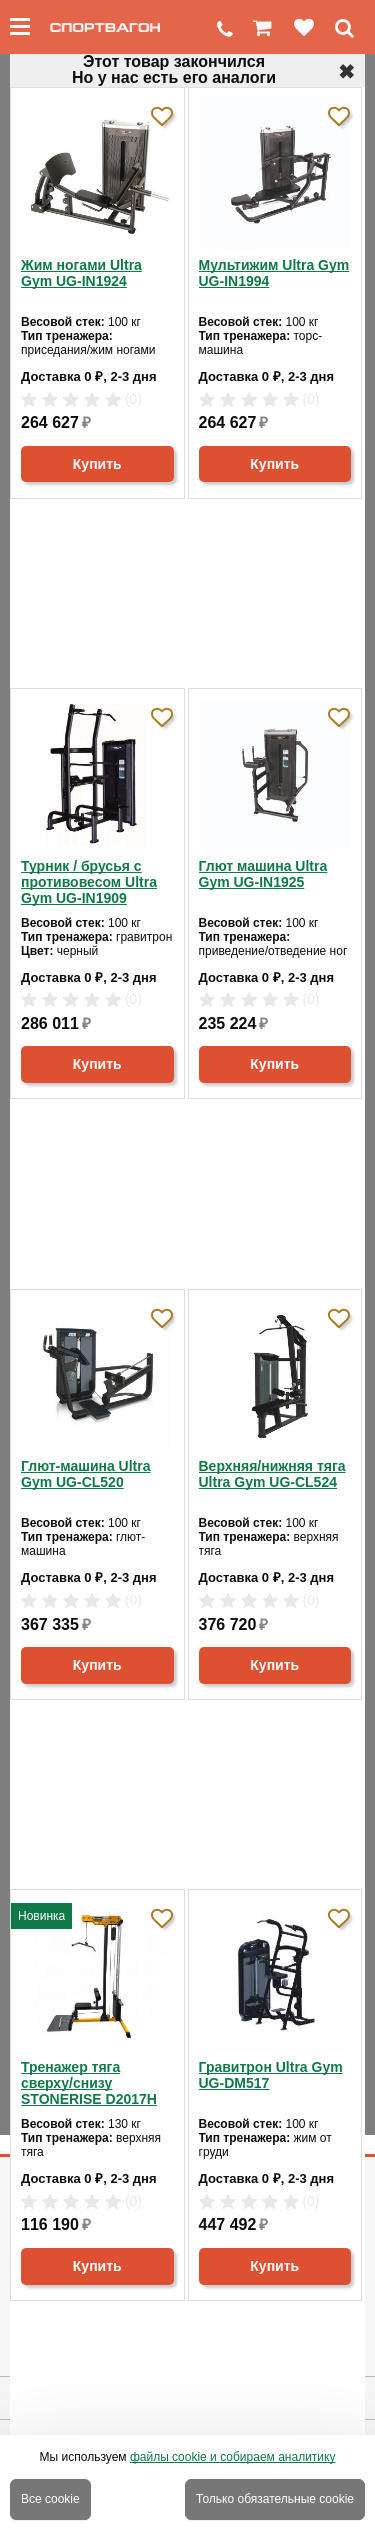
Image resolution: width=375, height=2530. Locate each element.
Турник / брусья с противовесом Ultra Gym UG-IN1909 (89, 882)
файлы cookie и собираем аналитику (233, 2457)
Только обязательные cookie (275, 2499)
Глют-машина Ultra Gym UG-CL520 (86, 1474)
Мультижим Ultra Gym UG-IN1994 (274, 273)
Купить (97, 464)
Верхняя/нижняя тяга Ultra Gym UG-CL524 (272, 1474)
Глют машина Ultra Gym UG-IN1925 (263, 874)
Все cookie (50, 2499)
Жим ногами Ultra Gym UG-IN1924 (81, 273)
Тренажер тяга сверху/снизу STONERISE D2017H (89, 2083)
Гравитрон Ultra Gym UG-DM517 (271, 2075)
